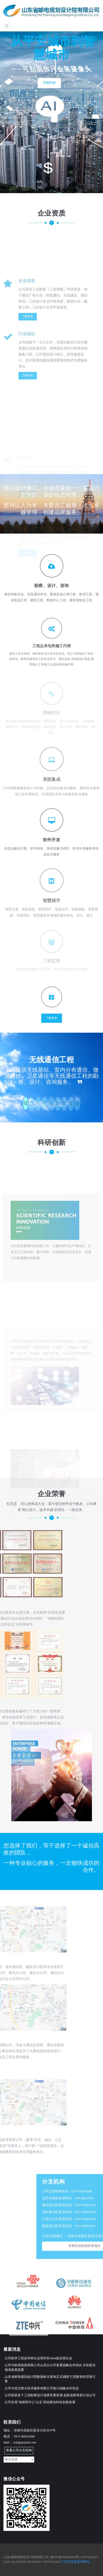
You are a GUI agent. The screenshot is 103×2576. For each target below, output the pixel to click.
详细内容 (49, 83)
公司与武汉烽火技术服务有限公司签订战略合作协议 (42, 2388)
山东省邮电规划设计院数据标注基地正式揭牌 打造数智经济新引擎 (50, 2379)
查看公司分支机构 (19, 2450)
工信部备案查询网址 (75, 2562)
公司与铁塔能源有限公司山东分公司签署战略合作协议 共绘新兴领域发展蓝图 (50, 2367)
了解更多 (27, 369)
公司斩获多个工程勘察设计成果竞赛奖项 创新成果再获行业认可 (50, 2395)
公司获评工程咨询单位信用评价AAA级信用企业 (38, 2358)
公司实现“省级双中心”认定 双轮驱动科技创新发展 (40, 2402)
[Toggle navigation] (7, 26)
